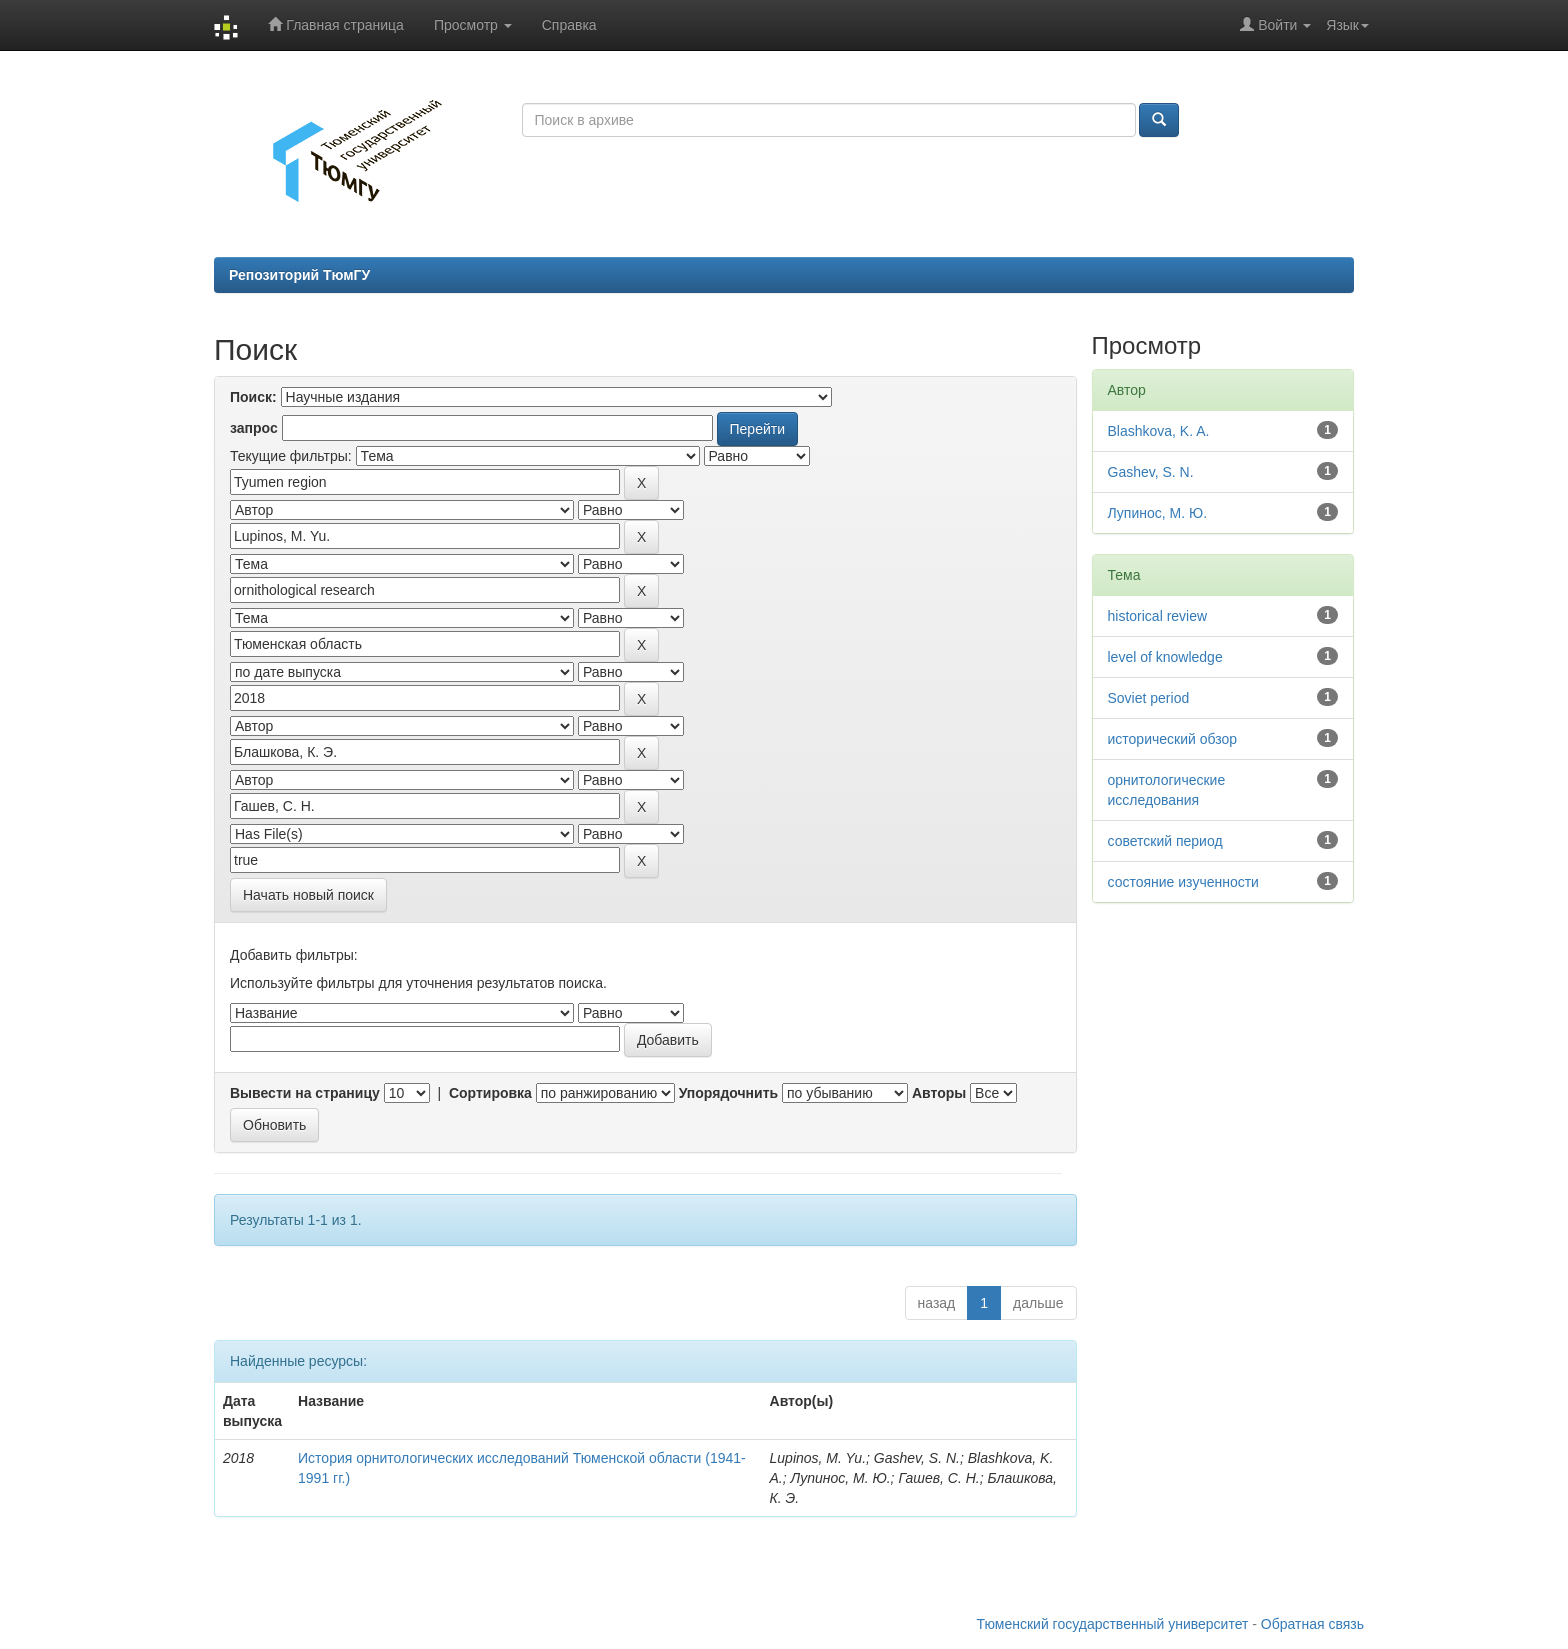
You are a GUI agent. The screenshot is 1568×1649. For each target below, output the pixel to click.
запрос (254, 428)
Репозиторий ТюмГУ (299, 275)
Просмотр (473, 25)
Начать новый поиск (308, 895)
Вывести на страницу (305, 1093)
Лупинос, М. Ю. (1158, 513)
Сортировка (490, 1093)
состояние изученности (1183, 882)
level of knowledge (1165, 657)
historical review (1158, 616)
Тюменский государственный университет (1113, 1624)
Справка (569, 25)
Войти (1275, 24)
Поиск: (253, 397)
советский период (1165, 841)
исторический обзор (1173, 739)
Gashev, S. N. (1151, 472)
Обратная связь (1312, 1624)
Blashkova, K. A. (1159, 431)
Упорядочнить (728, 1093)
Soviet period (1149, 698)
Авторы (939, 1093)
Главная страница (335, 24)
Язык (1347, 25)
